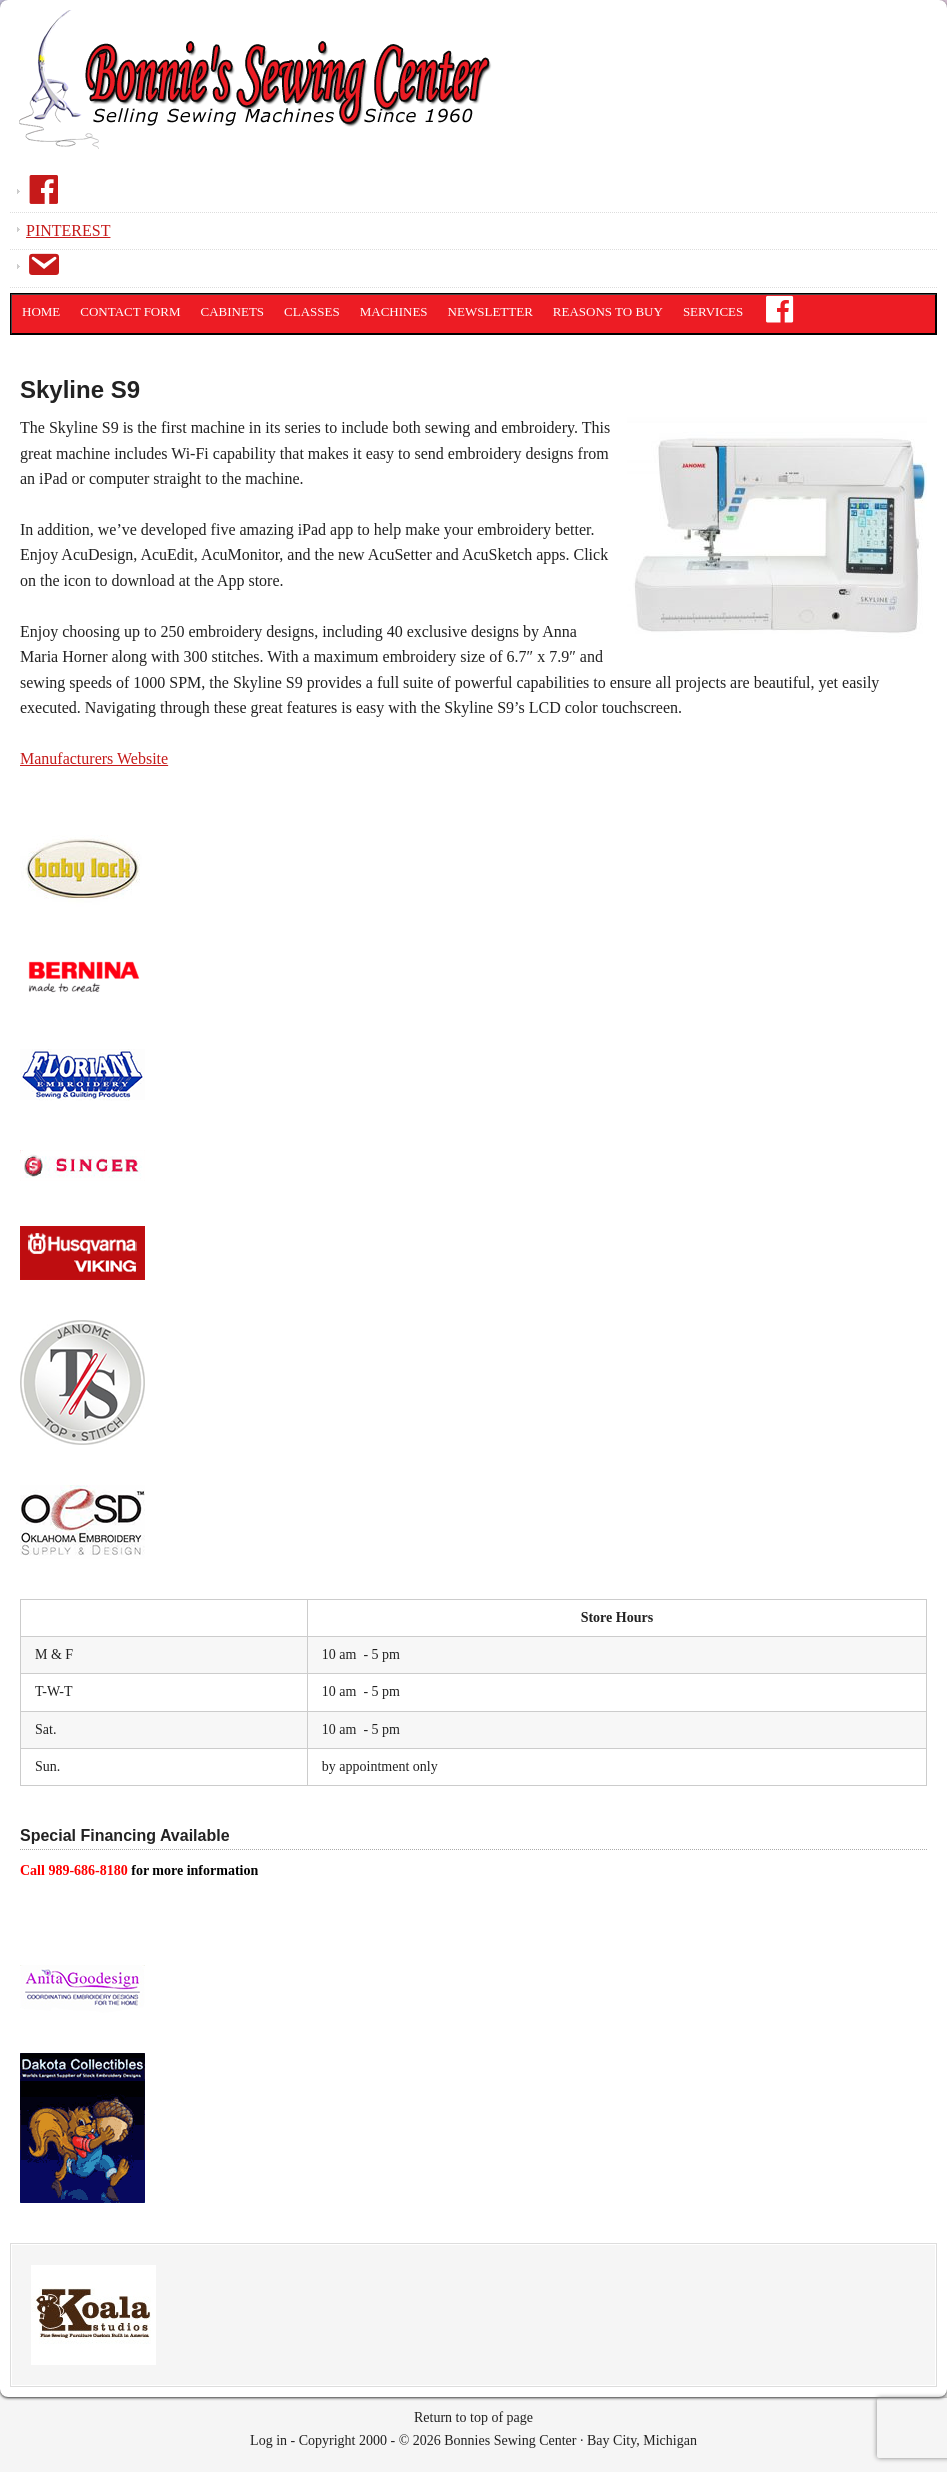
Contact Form (130, 311)
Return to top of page (473, 2417)
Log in (268, 2440)
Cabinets (233, 311)
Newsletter (490, 311)
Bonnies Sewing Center (260, 95)
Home (41, 311)
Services (713, 311)
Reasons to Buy (608, 311)
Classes (312, 311)
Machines (394, 311)
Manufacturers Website (94, 758)
